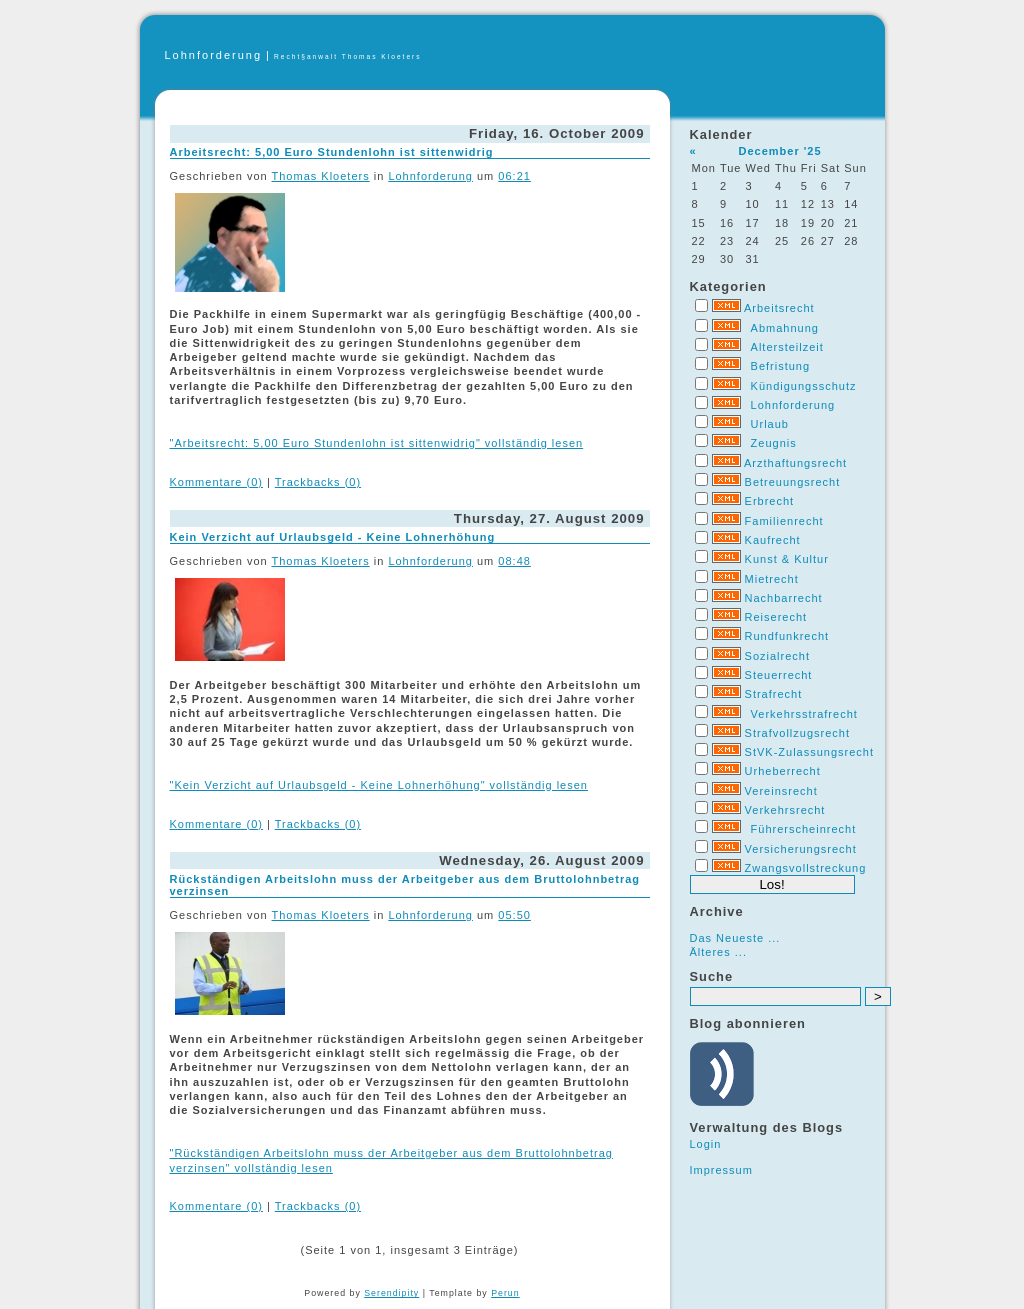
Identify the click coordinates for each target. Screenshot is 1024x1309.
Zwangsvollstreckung (806, 868)
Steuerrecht (779, 675)
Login (706, 1144)
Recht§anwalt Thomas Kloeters (348, 56)
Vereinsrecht (781, 791)
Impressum (721, 1170)
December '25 (779, 151)
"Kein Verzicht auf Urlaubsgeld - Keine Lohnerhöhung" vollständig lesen (379, 785)
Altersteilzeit (787, 347)
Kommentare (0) (216, 482)
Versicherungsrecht (801, 849)
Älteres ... (718, 952)
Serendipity (391, 1293)
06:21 (514, 176)
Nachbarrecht (784, 598)
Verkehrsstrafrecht (804, 714)
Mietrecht (772, 579)
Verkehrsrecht (785, 810)
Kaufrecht (773, 540)
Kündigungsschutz (804, 386)
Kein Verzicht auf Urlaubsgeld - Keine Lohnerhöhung (333, 537)
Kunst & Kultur (787, 559)
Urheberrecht (783, 771)
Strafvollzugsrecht (797, 733)
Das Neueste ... (735, 938)
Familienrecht (784, 521)
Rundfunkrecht (787, 636)
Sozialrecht (777, 656)
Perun (505, 1293)
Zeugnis (774, 443)
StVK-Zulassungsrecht (809, 752)
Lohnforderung (214, 55)
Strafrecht (774, 694)
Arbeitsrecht (779, 308)
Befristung (781, 366)
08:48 (514, 561)
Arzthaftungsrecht (795, 463)
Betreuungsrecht (793, 482)
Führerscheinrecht (804, 829)
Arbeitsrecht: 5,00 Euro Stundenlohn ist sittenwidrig (332, 152)
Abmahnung (785, 328)
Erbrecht (770, 501)
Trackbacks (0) (318, 482)
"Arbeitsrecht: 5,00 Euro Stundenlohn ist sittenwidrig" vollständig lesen (377, 443)
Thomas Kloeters (321, 176)
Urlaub (770, 424)
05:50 (514, 915)
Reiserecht (776, 617)
